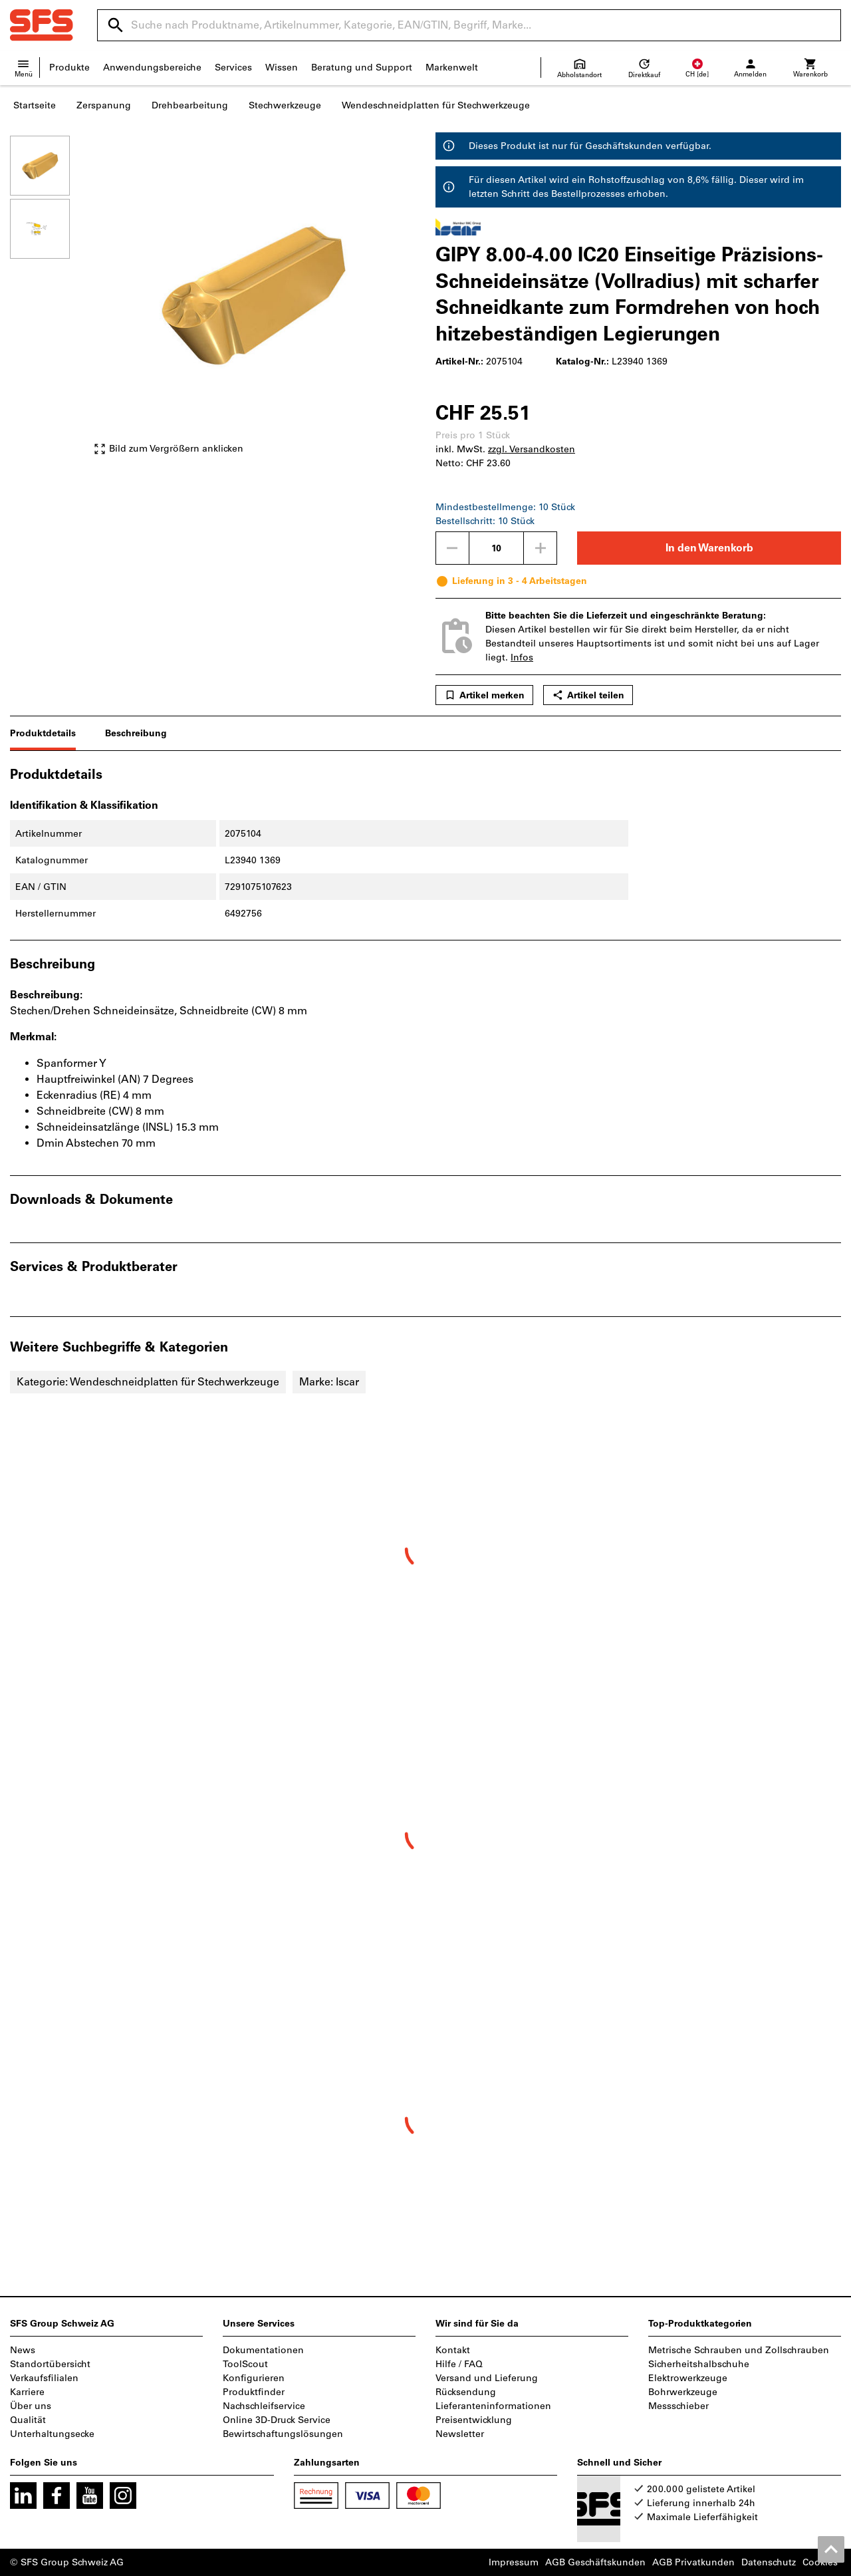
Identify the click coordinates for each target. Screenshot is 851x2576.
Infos (522, 657)
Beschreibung (136, 733)
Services (233, 67)
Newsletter (459, 2434)
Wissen (281, 67)
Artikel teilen (588, 695)
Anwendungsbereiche (152, 67)
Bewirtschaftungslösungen (283, 2434)
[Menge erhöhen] (540, 548)
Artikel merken (484, 695)
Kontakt (452, 2350)
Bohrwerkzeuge (682, 2392)
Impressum (514, 2562)
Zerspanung (103, 105)
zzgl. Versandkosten (531, 449)
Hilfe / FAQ (459, 2364)
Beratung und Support (361, 67)
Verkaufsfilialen (44, 2378)
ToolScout (245, 2364)
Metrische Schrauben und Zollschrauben (738, 2350)
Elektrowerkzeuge (687, 2378)
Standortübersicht (50, 2364)
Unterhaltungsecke (52, 2434)
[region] (50, 301)
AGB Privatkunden (693, 2562)
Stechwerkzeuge (285, 105)
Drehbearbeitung (190, 105)
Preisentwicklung (473, 2420)
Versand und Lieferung (486, 2378)
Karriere (27, 2392)
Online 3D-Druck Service (276, 2420)
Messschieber (678, 2406)
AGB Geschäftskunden (595, 2562)
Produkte (69, 67)
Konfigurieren (254, 2378)
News (22, 2350)
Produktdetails (43, 733)
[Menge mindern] (452, 548)
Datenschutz (768, 2562)
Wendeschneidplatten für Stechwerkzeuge (436, 105)
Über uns (30, 2406)
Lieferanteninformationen (493, 2406)
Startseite (34, 105)
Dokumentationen (263, 2350)
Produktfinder (254, 2392)
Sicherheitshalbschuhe (698, 2364)
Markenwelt (452, 67)
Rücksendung (465, 2392)
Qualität (28, 2420)
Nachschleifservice (264, 2406)
